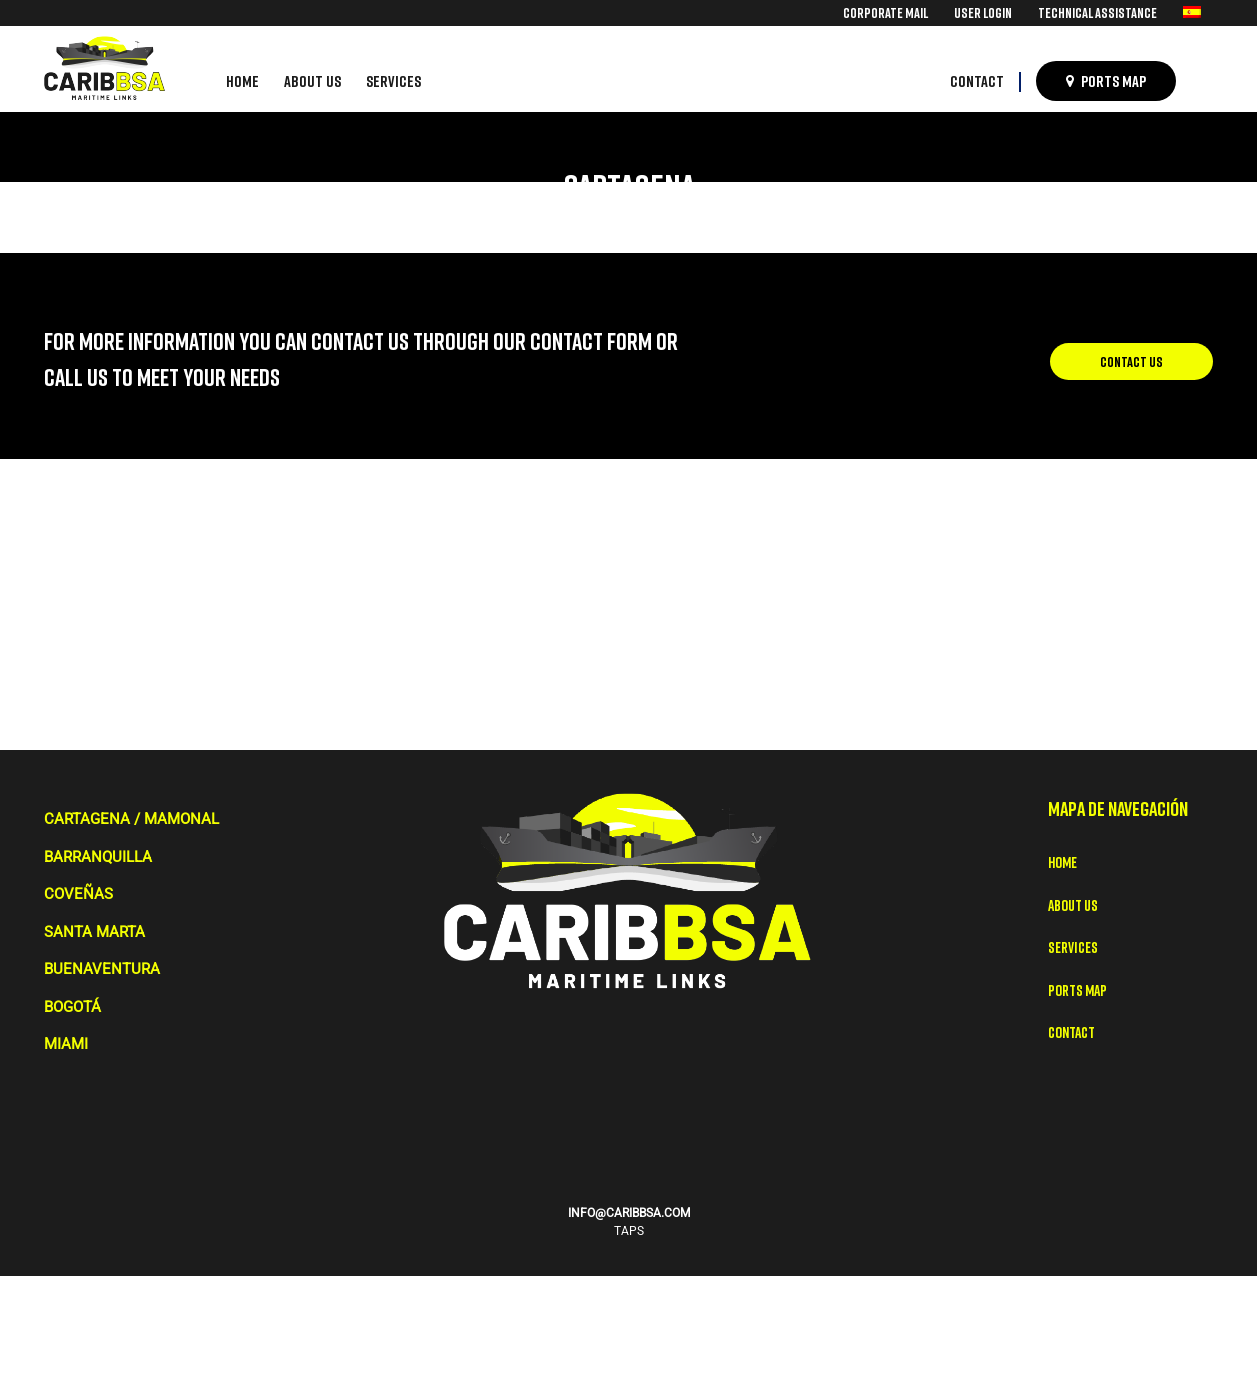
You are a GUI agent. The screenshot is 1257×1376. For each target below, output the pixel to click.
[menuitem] (885, 12)
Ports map (1077, 990)
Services (1073, 947)
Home (1062, 862)
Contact (1071, 1032)
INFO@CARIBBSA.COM (629, 1213)
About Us (1073, 905)
